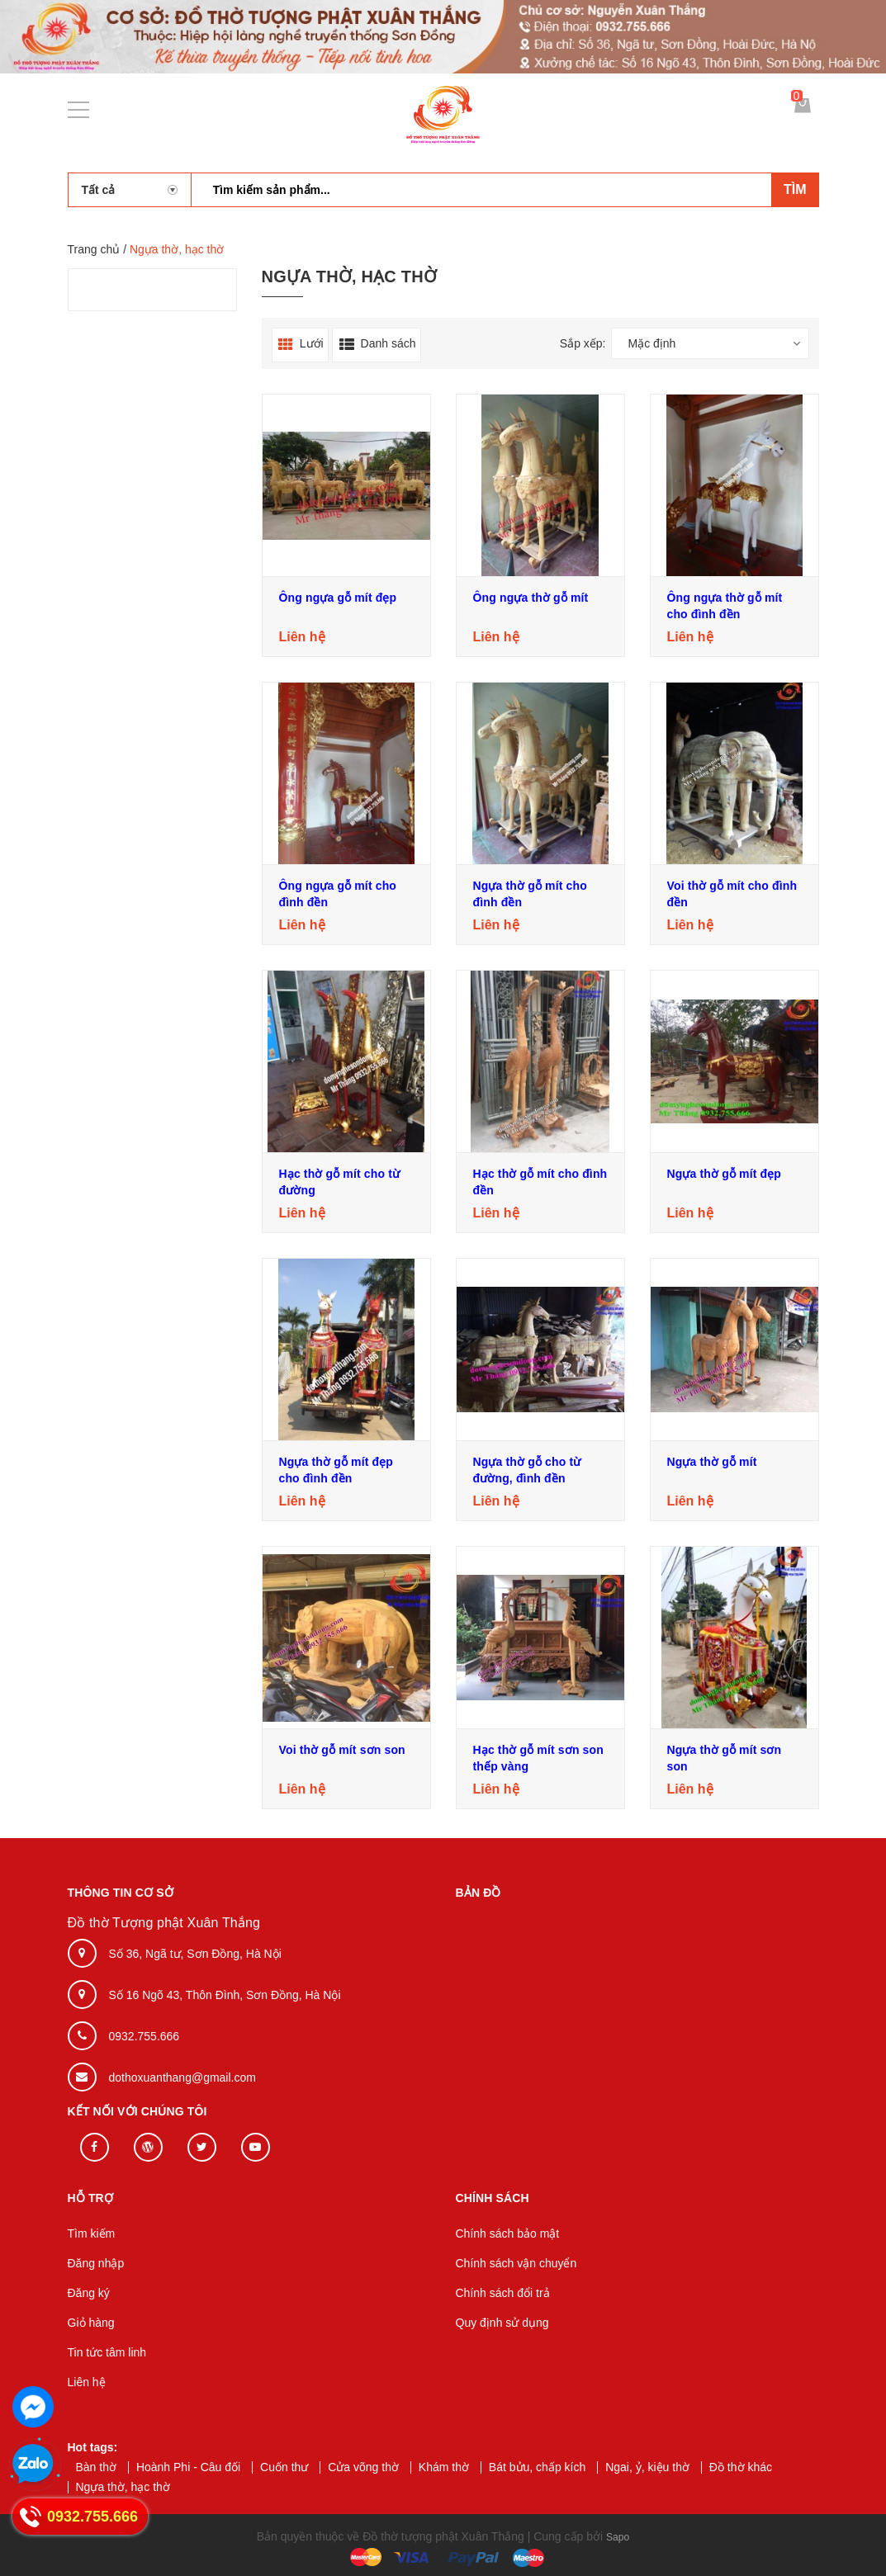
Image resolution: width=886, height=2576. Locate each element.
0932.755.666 (144, 2036)
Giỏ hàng (91, 2322)
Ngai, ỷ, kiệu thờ (647, 2467)
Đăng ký (89, 2292)
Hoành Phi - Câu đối (188, 2467)
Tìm (795, 189)
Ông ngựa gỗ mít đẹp (338, 597)
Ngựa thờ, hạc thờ (123, 2486)
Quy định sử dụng (502, 2322)
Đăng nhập (96, 2263)
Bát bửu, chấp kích (537, 2467)
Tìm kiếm (92, 2233)
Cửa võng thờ (363, 2467)
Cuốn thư (284, 2467)
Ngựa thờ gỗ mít (712, 1461)
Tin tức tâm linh (107, 2352)
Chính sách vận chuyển (516, 2263)
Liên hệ (87, 2382)
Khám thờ (444, 2467)
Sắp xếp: (583, 343)
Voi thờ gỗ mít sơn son (342, 1749)
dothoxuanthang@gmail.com (182, 2077)
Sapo (618, 2536)
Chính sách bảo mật (508, 2233)
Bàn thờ (96, 2467)
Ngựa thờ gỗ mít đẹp (724, 1173)
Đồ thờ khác (740, 2467)
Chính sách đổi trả (503, 2292)
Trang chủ (94, 249)
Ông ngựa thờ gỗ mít (531, 597)
